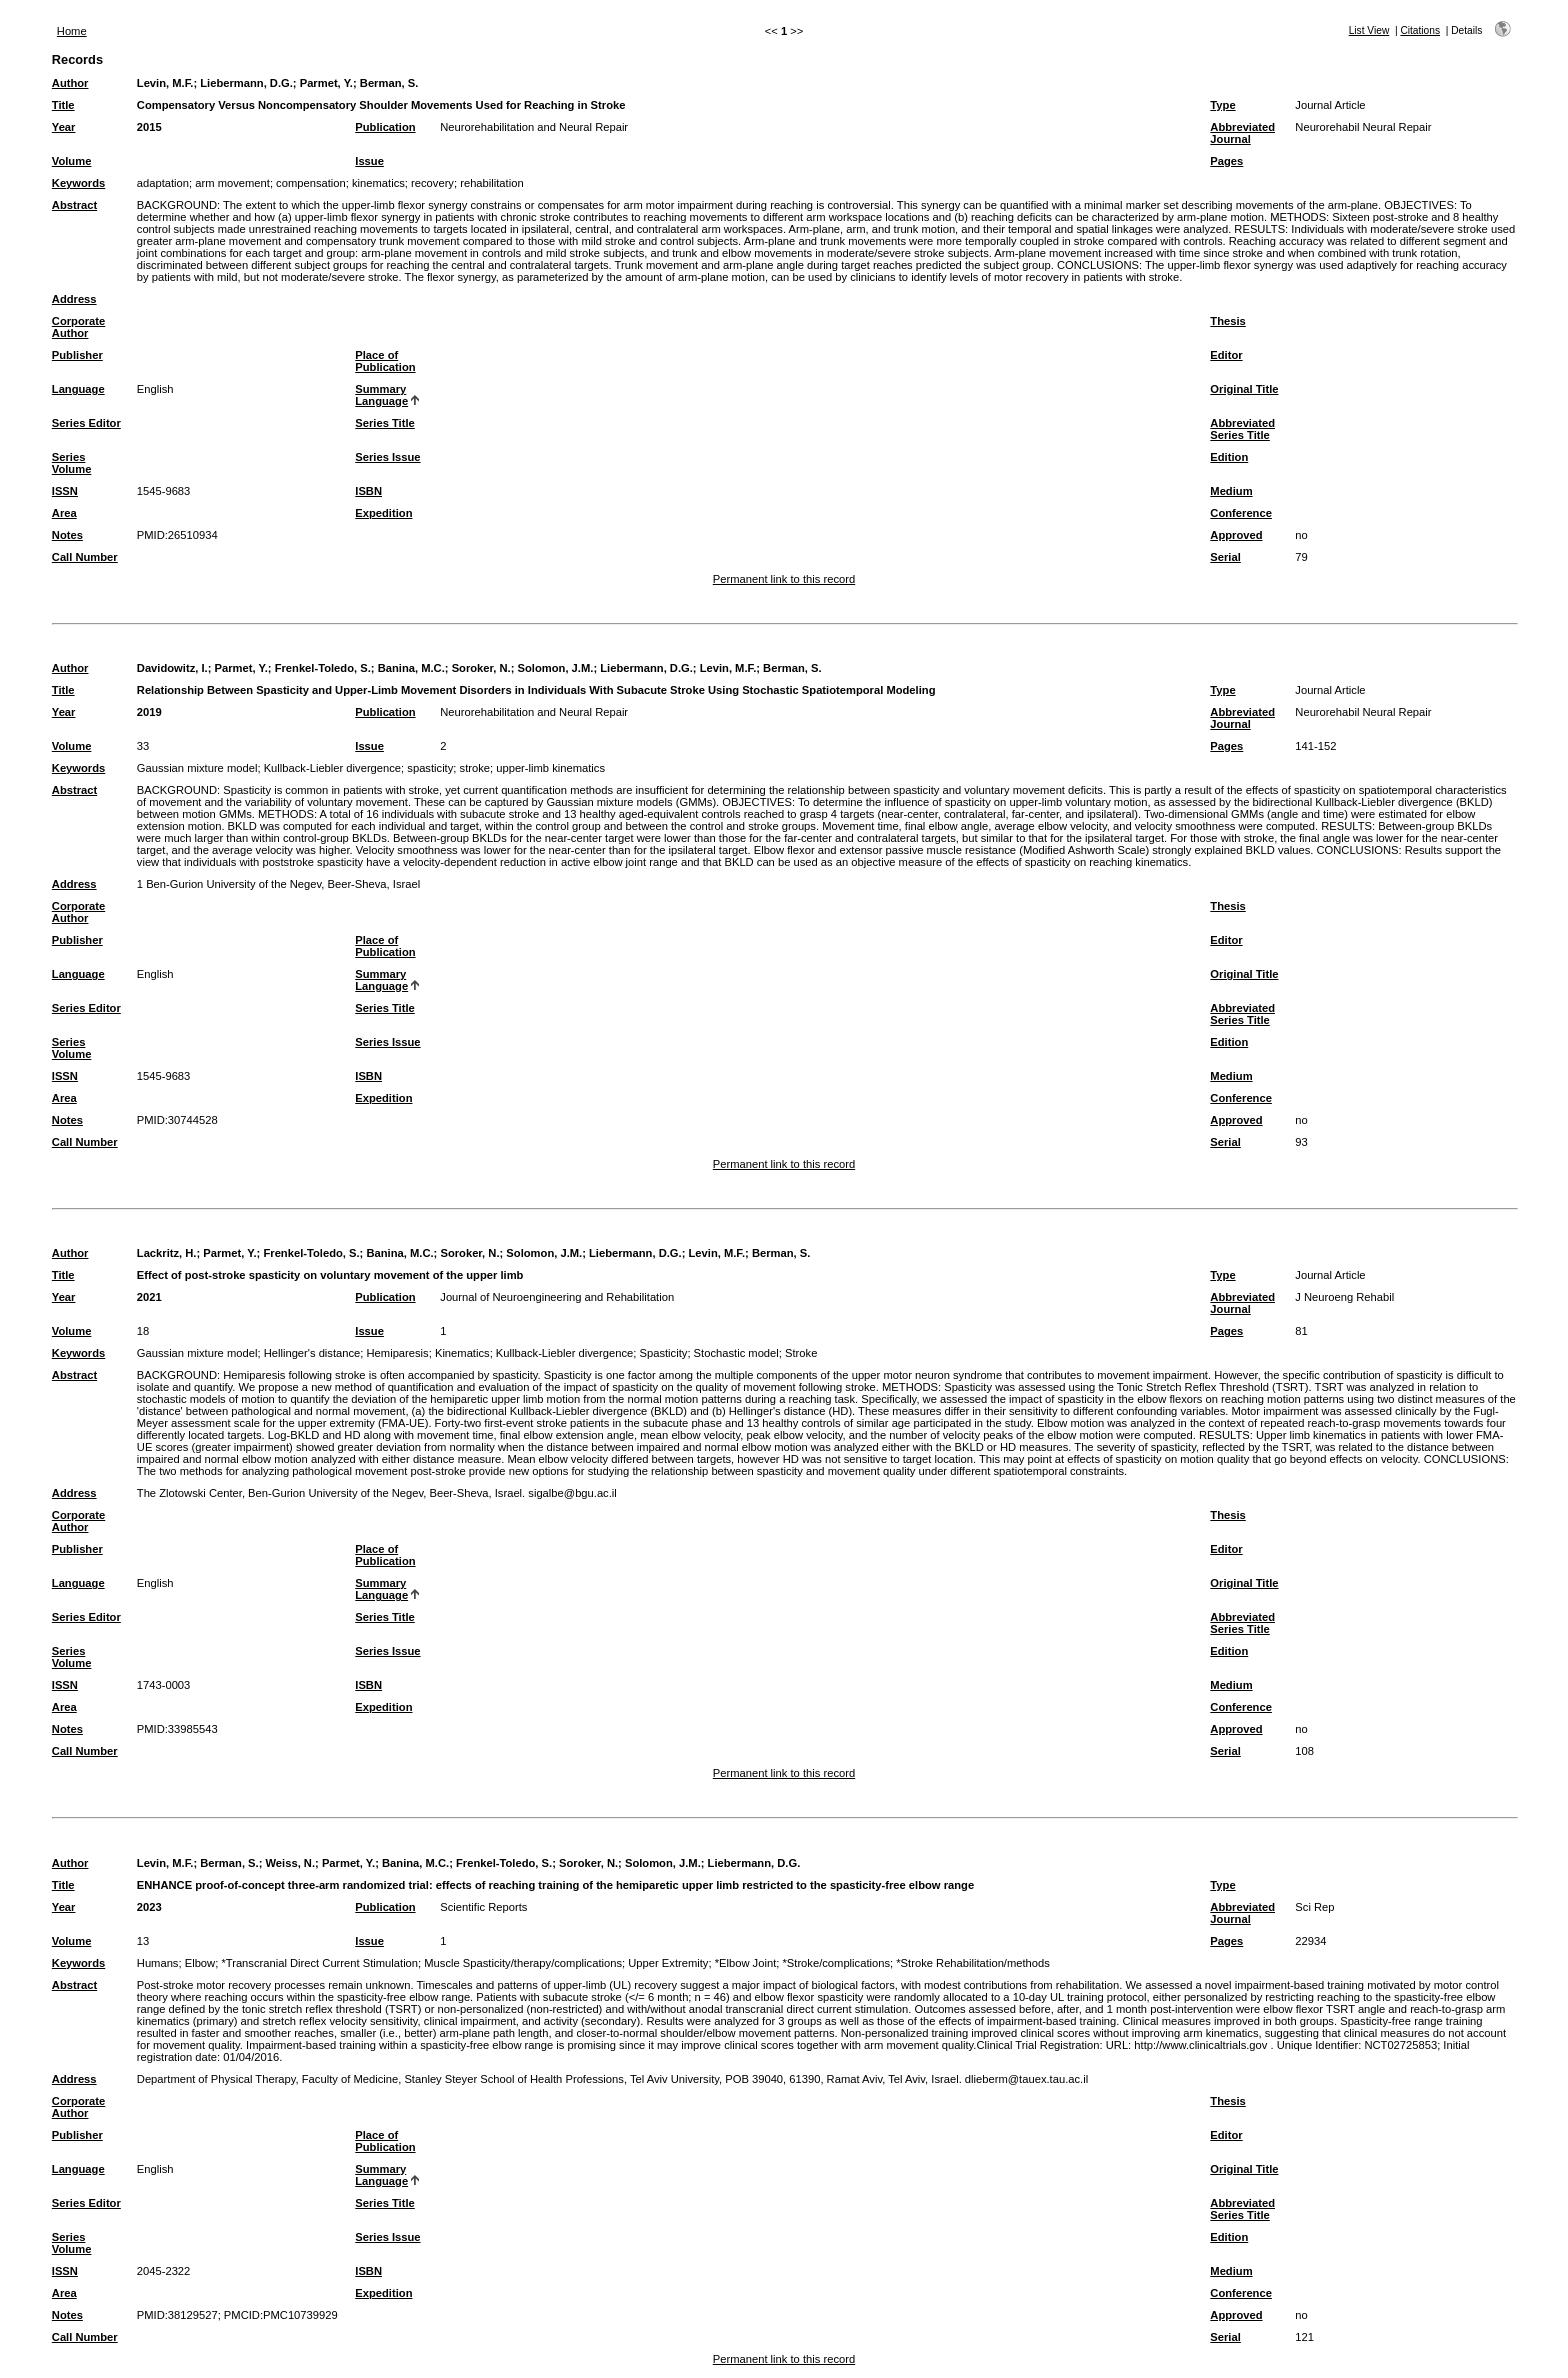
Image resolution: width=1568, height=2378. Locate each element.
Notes (67, 535)
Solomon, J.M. (556, 668)
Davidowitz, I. (172, 668)
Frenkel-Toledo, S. (323, 668)
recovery (432, 183)
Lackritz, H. (167, 1253)
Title (63, 105)
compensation (311, 183)
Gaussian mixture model (197, 768)
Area (64, 513)
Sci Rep (1314, 1907)
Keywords (78, 183)
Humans (158, 1963)
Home (72, 31)
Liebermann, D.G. (246, 83)
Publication (385, 127)
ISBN (368, 491)
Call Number (85, 557)
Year (64, 127)
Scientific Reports (483, 1907)
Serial (1225, 557)
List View (1369, 30)
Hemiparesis (398, 1353)
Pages (1226, 161)
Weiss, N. (291, 1863)
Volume (72, 161)
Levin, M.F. (165, 83)
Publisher (77, 355)
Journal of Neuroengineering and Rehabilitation (557, 1297)
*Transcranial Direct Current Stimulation (319, 1963)
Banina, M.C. (411, 668)
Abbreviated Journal (1242, 133)
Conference (1241, 513)
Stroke (801, 1353)
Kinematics (462, 1353)
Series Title (385, 423)
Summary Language (381, 395)
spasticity (430, 768)
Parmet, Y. (326, 83)
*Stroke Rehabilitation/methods (973, 1963)
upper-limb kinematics (550, 768)
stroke (475, 768)
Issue (369, 161)
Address (74, 299)
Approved (1236, 535)
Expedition (383, 513)
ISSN (65, 491)
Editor (1226, 355)
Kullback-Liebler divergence (332, 768)
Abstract (74, 205)
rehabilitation (491, 183)
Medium (1231, 491)
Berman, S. (389, 83)
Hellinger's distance (312, 1353)
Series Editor (86, 423)
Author (70, 83)
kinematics (378, 183)
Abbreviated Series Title (1242, 429)
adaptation (163, 183)
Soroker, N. (481, 668)
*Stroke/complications (836, 1963)
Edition (1229, 457)
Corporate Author (78, 327)
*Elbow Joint (746, 1963)
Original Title (1244, 389)
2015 (149, 127)
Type (1222, 105)
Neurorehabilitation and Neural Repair (534, 127)
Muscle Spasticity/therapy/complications (523, 1963)
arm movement (232, 183)
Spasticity (664, 1353)
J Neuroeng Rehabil (1344, 1297)
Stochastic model (736, 1353)
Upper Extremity (668, 1963)
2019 (149, 712)
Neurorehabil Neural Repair (1363, 127)
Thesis (1227, 321)
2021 (149, 1297)
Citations (1420, 30)
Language (78, 389)
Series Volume (72, 463)
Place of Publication (385, 361)
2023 (149, 1907)
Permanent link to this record (784, 579)
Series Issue (387, 457)
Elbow (200, 1963)
